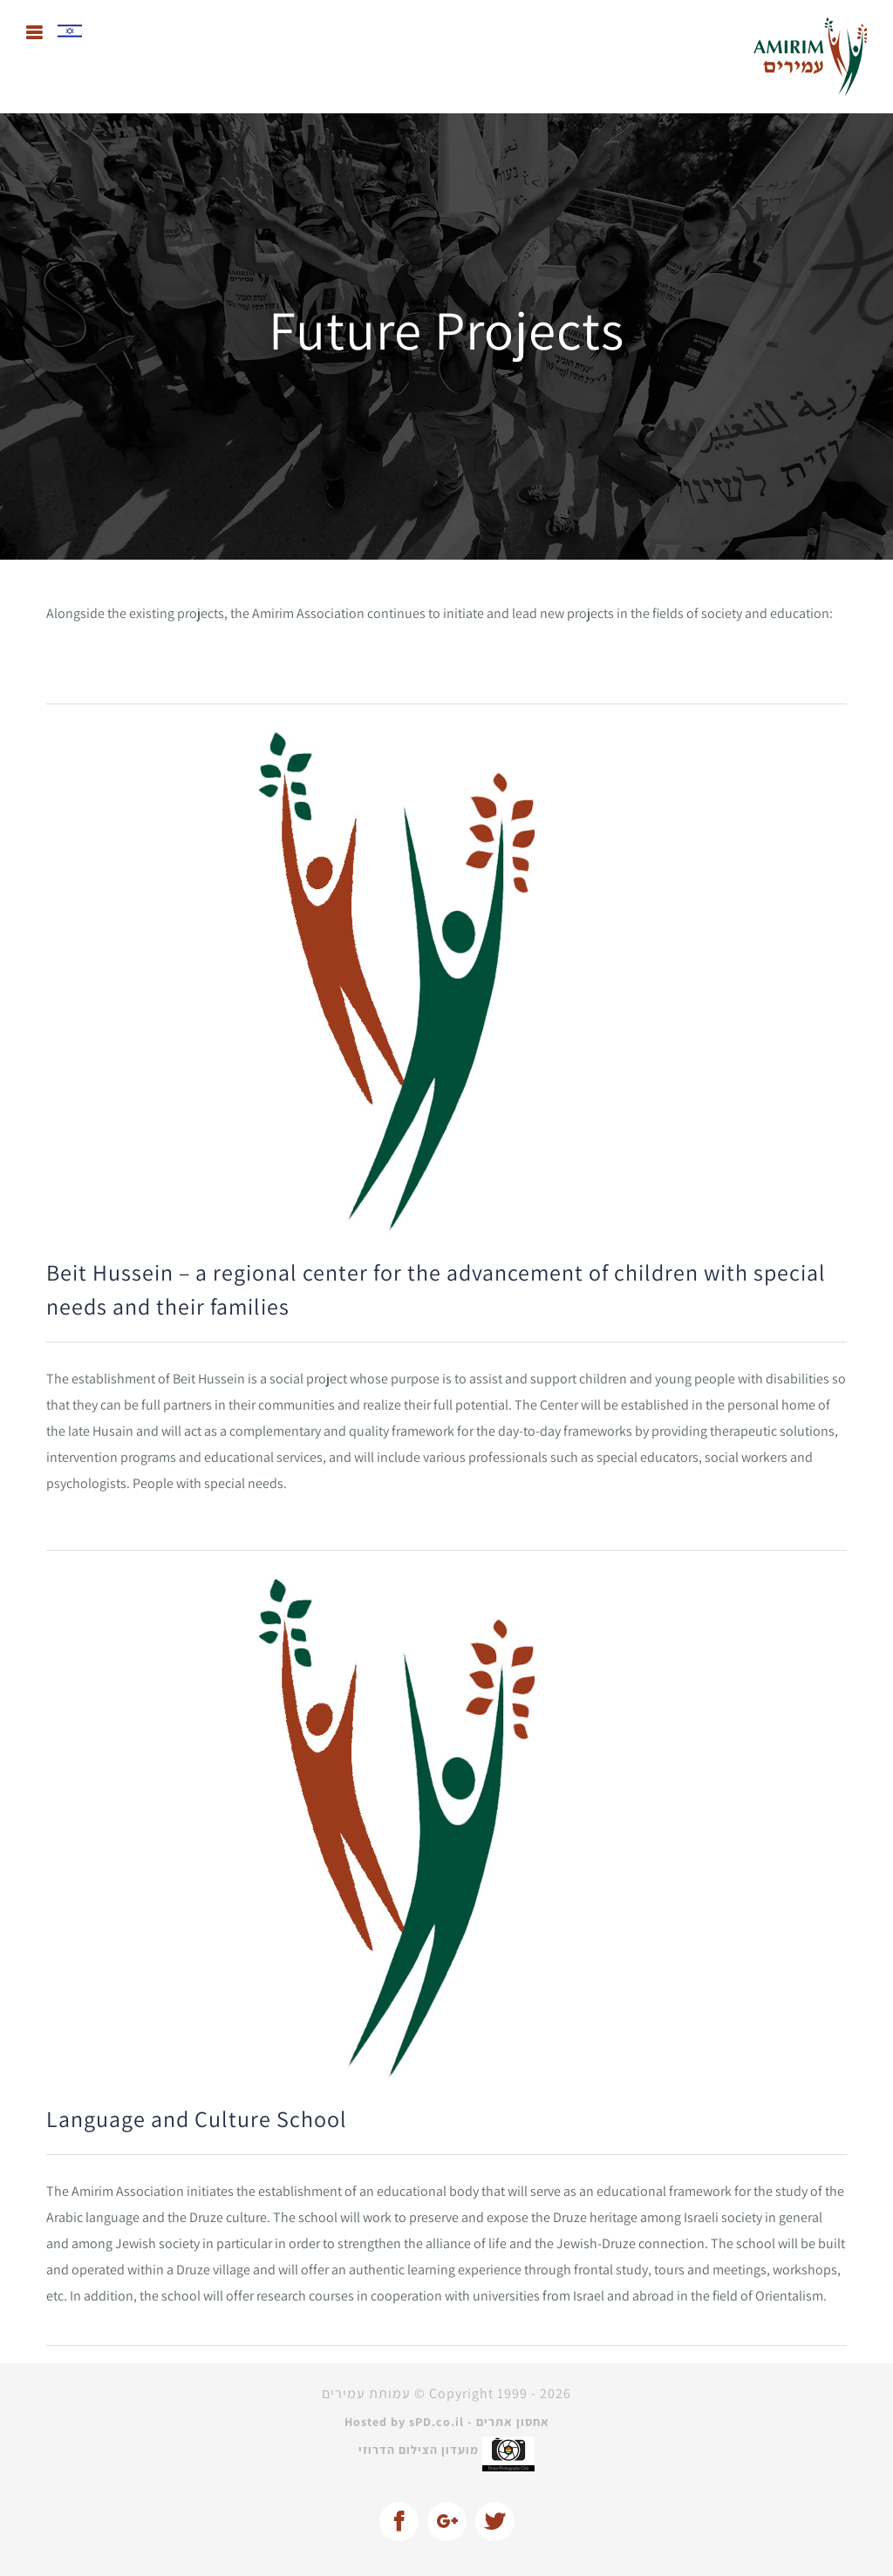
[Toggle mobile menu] (35, 33)
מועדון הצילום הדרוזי (446, 2449)
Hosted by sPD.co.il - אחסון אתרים (446, 2422)
